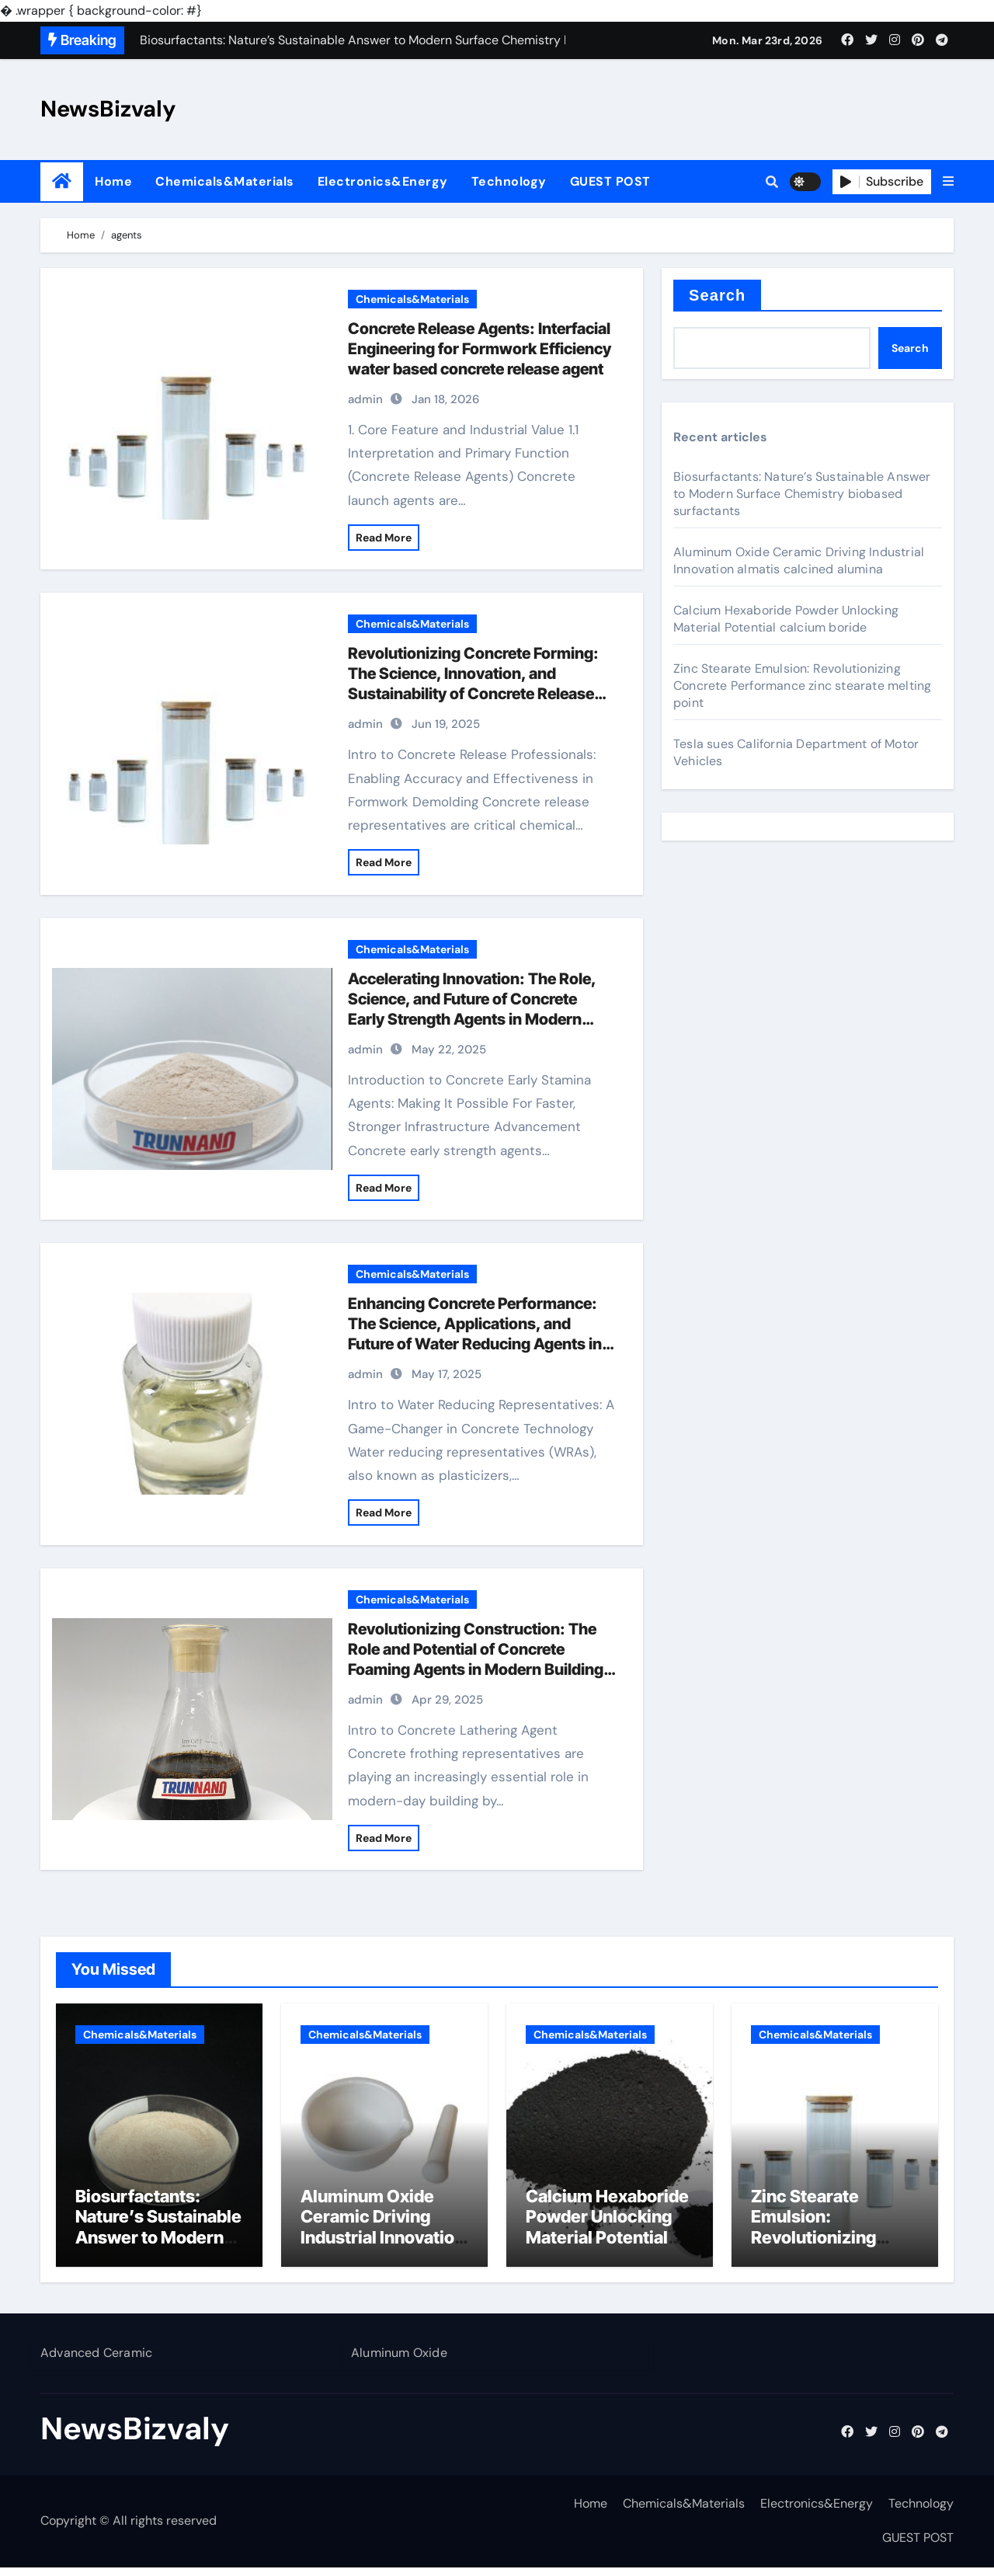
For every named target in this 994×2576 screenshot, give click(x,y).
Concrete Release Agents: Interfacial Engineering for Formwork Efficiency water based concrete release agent (479, 348)
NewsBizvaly (108, 109)
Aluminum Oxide (399, 2361)
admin (365, 399)
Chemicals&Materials (224, 181)
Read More (384, 538)
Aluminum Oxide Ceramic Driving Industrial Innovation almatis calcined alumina (798, 560)
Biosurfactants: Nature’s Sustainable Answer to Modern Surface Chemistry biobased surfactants (802, 493)
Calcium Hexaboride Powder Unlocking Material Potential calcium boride (785, 618)
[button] (948, 182)
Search (717, 295)
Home (113, 181)
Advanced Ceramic (96, 2361)
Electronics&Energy (383, 181)
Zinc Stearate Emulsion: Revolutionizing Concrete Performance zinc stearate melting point (802, 685)
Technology (509, 181)
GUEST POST (610, 181)
